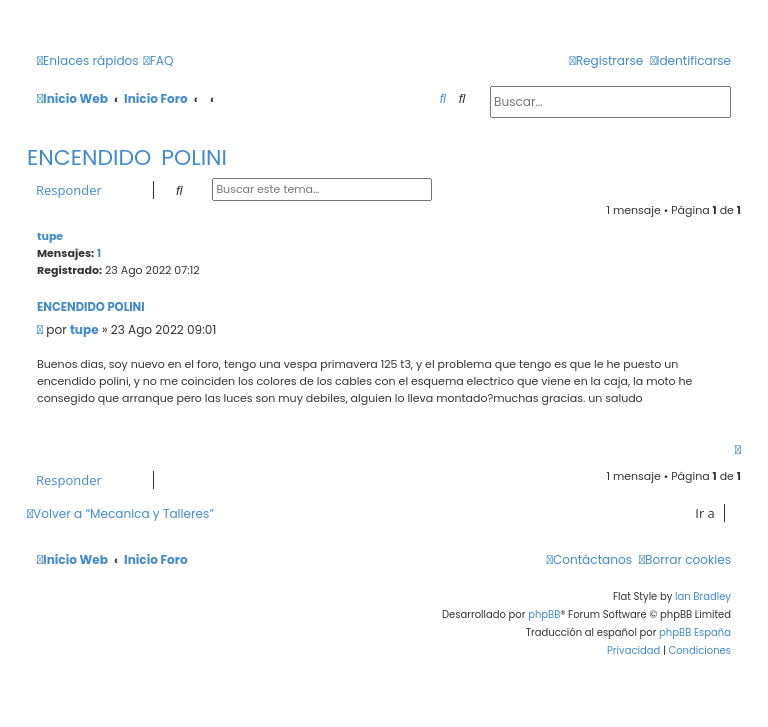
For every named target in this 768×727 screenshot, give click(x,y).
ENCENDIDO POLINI (127, 157)
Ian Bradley (703, 596)
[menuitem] (159, 61)
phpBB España (695, 632)
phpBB (544, 614)
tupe (50, 236)
